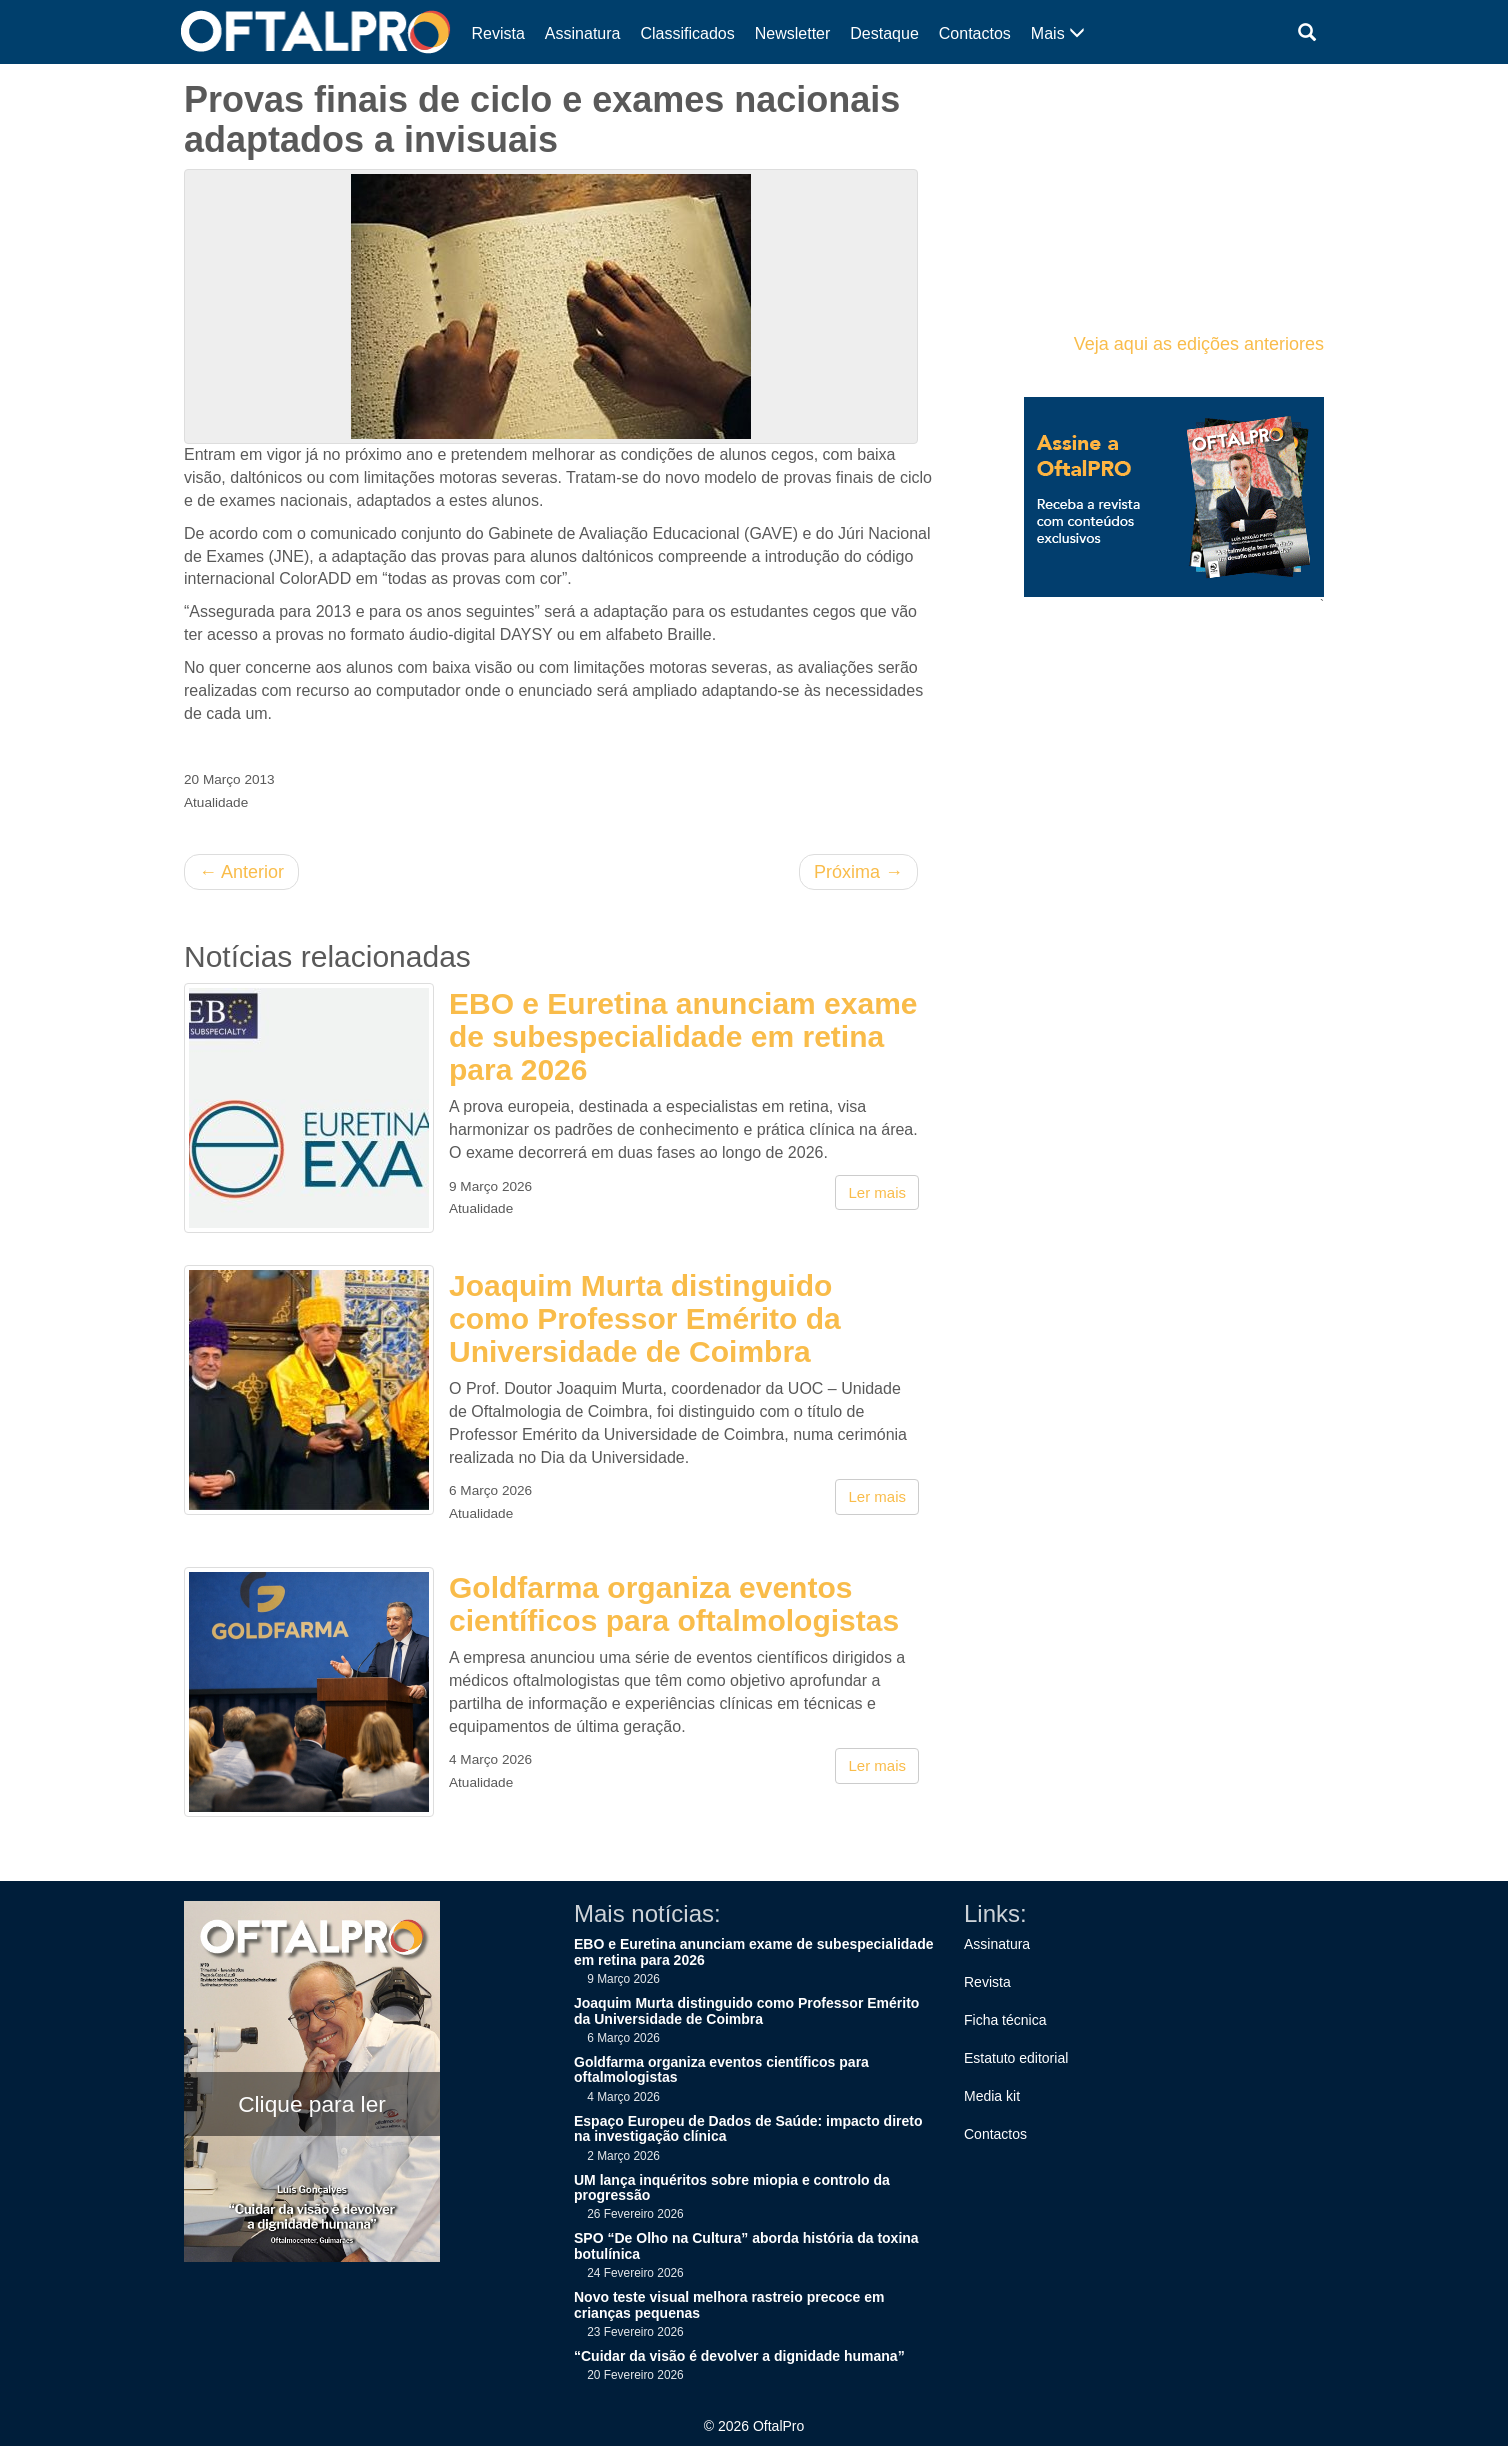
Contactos (975, 33)
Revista (498, 33)
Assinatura (583, 33)
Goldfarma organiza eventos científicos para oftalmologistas (674, 1604)
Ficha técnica (1005, 2020)
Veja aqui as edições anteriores (1199, 344)
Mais (1058, 33)
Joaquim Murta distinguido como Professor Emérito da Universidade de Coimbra (645, 1318)
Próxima (858, 872)
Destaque (884, 33)
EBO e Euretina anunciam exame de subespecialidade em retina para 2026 (683, 1036)
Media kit (992, 2096)
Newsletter (793, 33)
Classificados (687, 33)
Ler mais (877, 1192)
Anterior (241, 872)
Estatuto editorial (1016, 2058)
